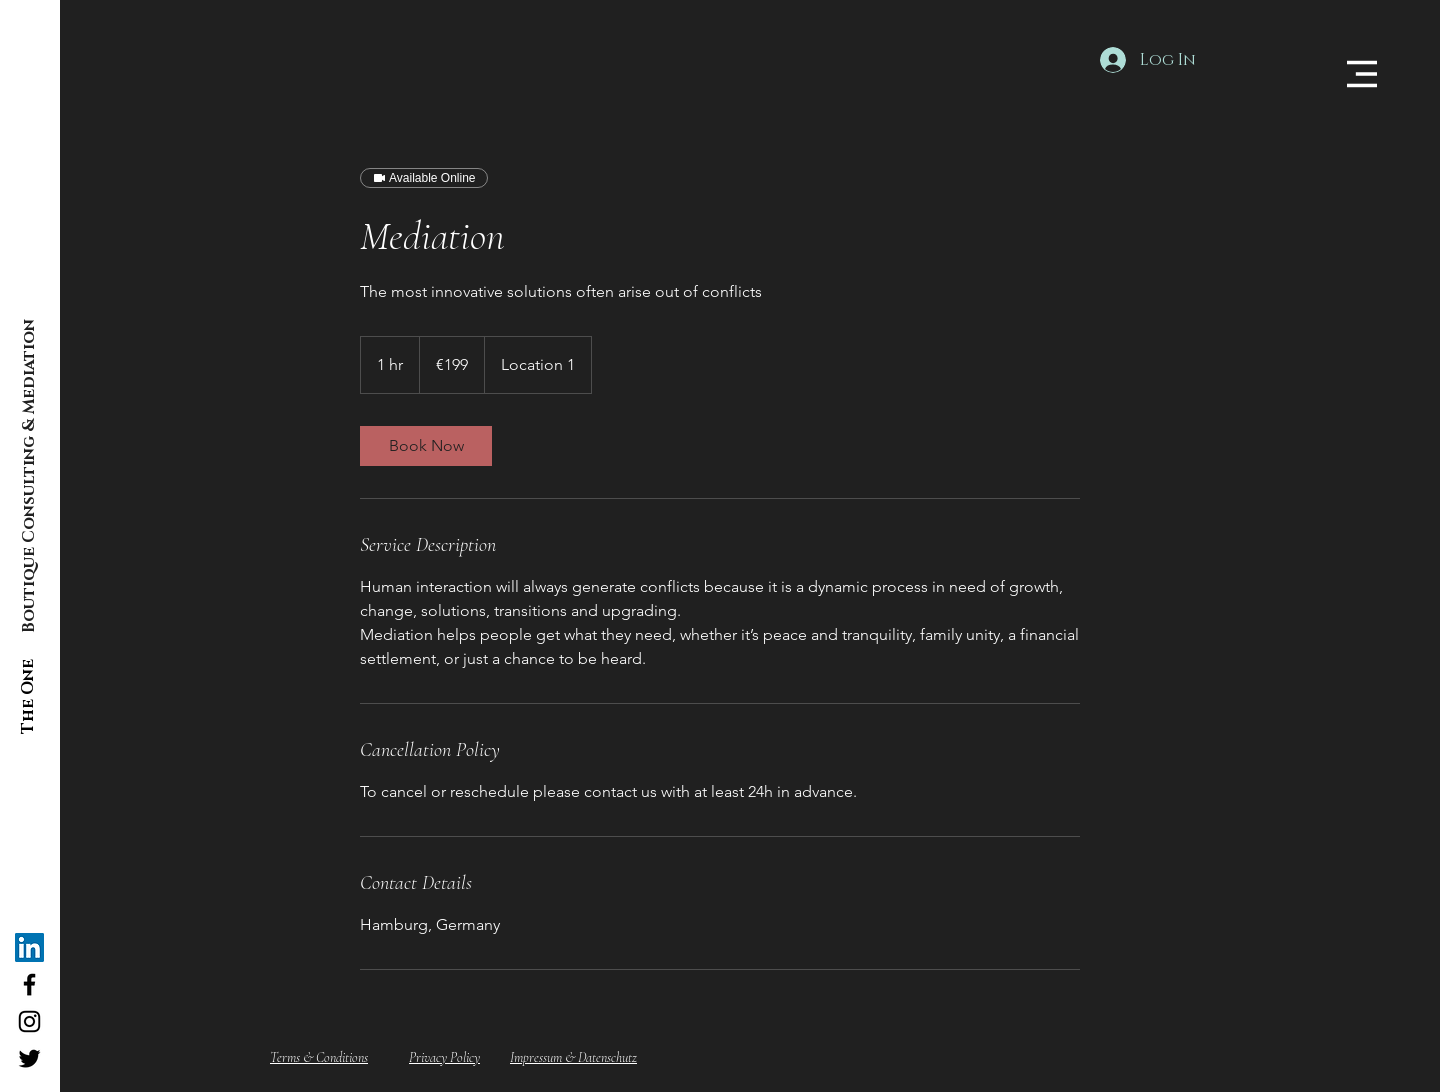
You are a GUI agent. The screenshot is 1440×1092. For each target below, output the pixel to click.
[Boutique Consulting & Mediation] (29, 476)
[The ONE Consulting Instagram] (29, 1021)
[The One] (28, 696)
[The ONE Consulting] (29, 947)
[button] (1362, 74)
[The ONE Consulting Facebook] (29, 984)
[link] (426, 446)
